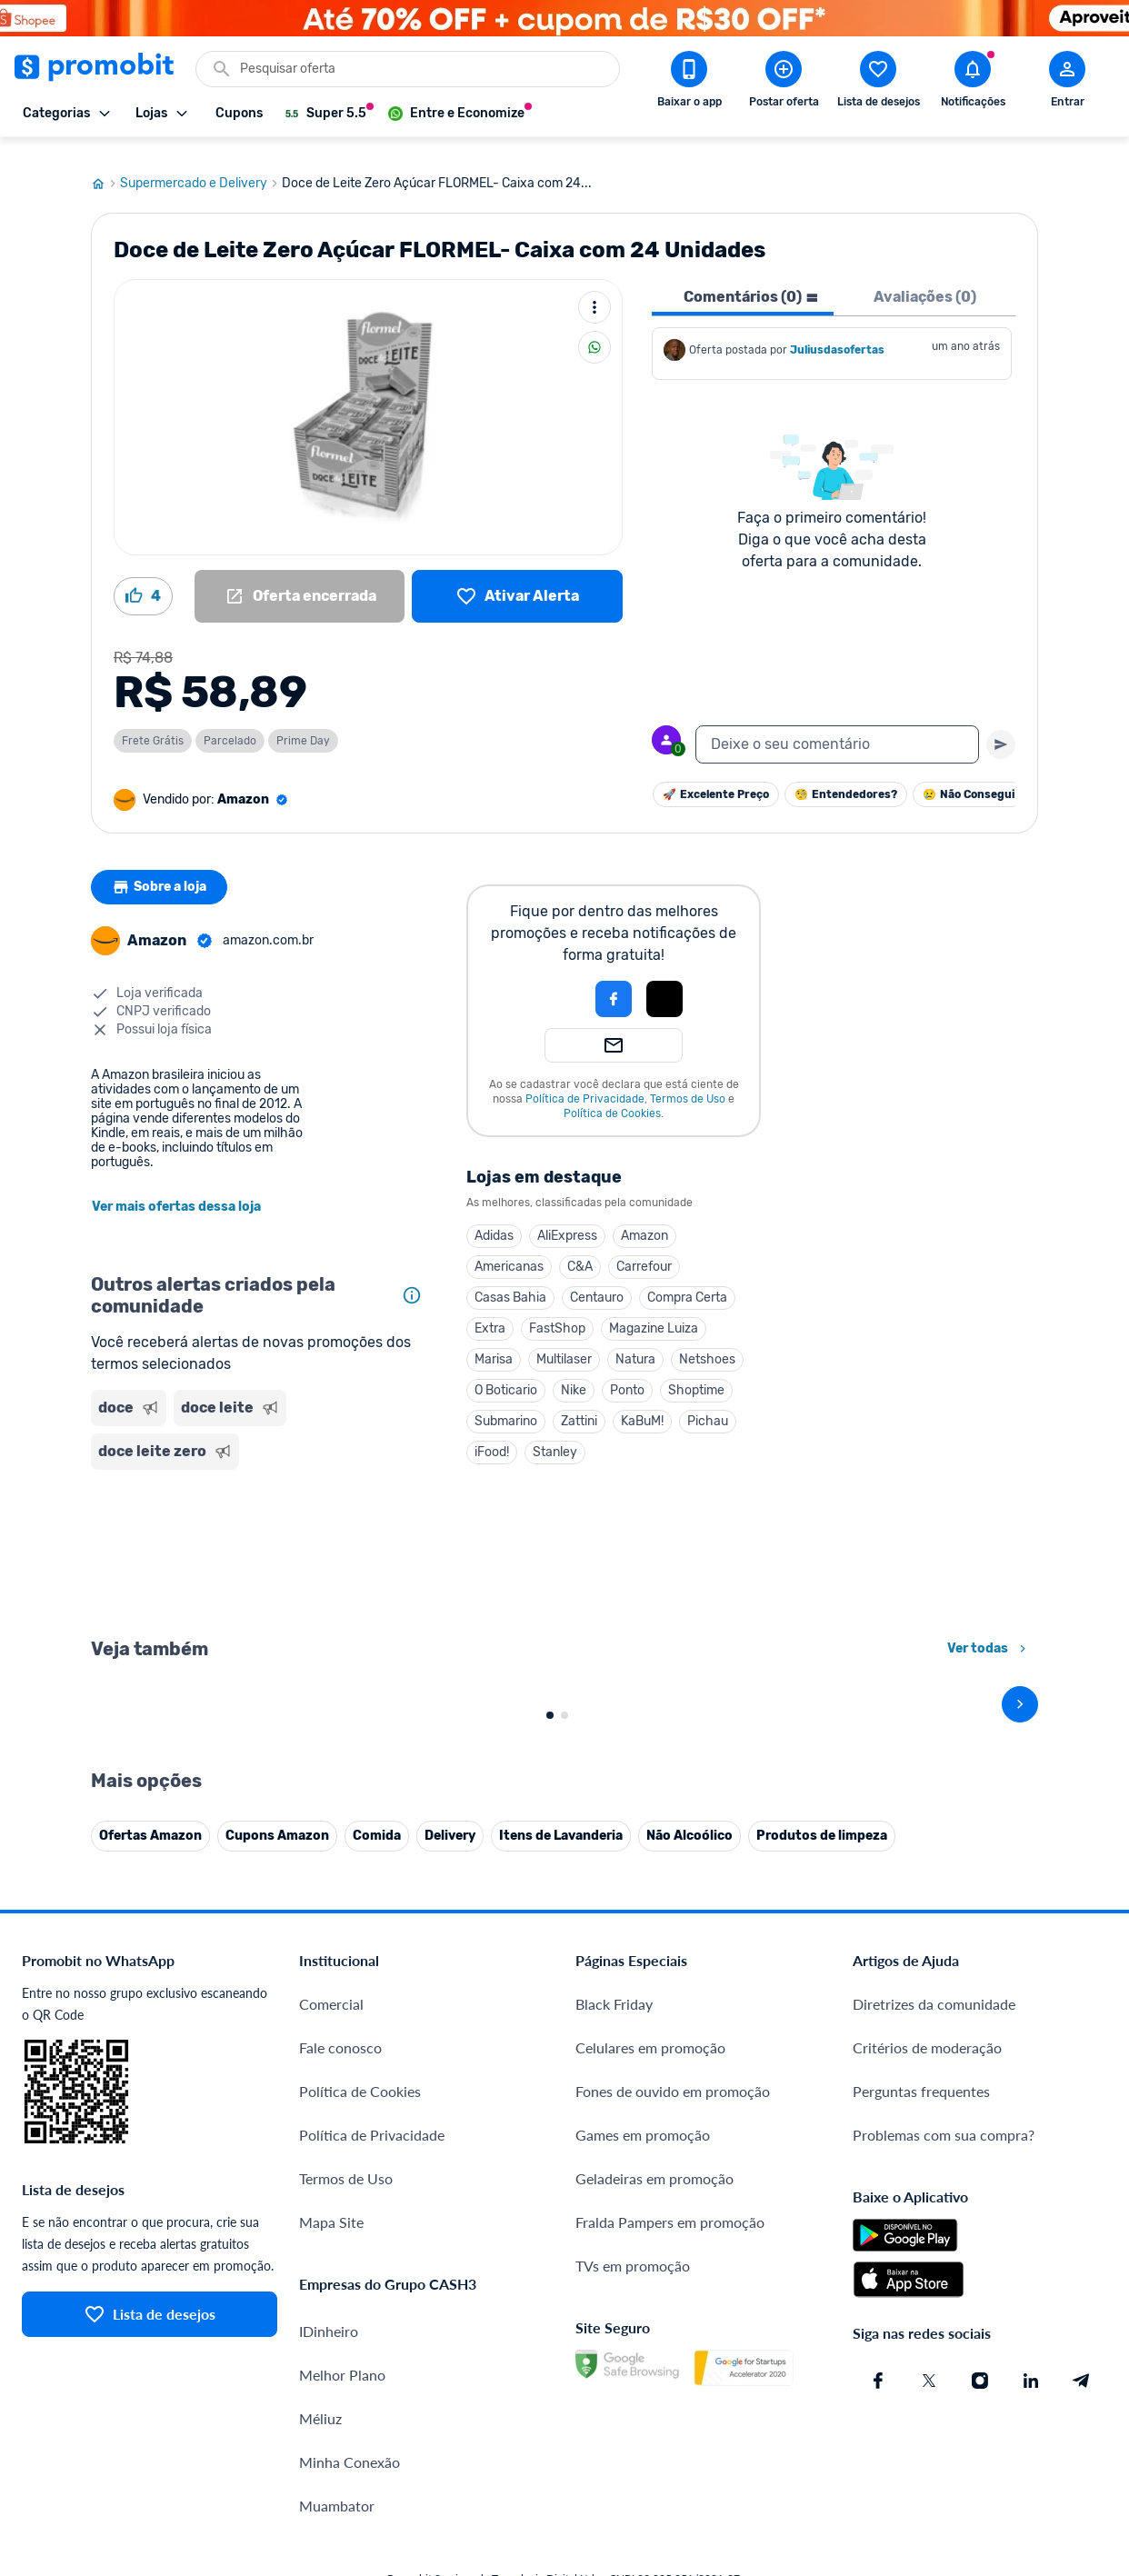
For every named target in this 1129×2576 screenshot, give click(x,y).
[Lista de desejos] (517, 579)
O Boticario (506, 1373)
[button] (552, 982)
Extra (490, 1311)
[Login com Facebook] (613, 982)
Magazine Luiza (653, 1311)
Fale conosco (340, 2432)
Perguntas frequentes (921, 2475)
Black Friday (614, 2388)
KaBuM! (642, 1404)
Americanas (509, 1249)
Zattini (579, 1404)
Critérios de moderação (927, 2432)
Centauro (597, 1280)
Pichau (707, 1404)
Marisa (494, 1342)
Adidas (494, 1218)
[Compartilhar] (594, 330)
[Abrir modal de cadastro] (1067, 83)
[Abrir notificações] (972, 83)
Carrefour (644, 1249)
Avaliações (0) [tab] (925, 279)
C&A (580, 1249)
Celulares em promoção (650, 2432)
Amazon (644, 1218)
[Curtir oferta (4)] (143, 579)
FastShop (557, 1311)
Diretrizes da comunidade (934, 2388)
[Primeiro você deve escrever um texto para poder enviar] (1000, 727)
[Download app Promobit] (689, 83)
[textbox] (837, 727)
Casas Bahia (510, 1280)
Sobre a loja (161, 870)
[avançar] (1020, 1888)
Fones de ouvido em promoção (672, 2475)
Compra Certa (687, 1280)
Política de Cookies (612, 1096)
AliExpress (567, 1218)
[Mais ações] (594, 290)
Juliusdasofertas (837, 332)
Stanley (555, 1435)
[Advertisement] (260, 1534)
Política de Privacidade (584, 1081)
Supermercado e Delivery (201, 166)
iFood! (492, 1435)
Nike (573, 1373)
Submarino (506, 1404)
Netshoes (707, 1342)
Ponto (627, 1373)
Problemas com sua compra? (943, 2519)
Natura (635, 1342)
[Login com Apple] (664, 982)
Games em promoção (642, 2519)
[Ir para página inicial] (105, 166)
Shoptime (696, 1373)
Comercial (331, 2388)
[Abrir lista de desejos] (878, 83)
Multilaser (564, 1342)
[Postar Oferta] (783, 83)
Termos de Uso (687, 1081)
